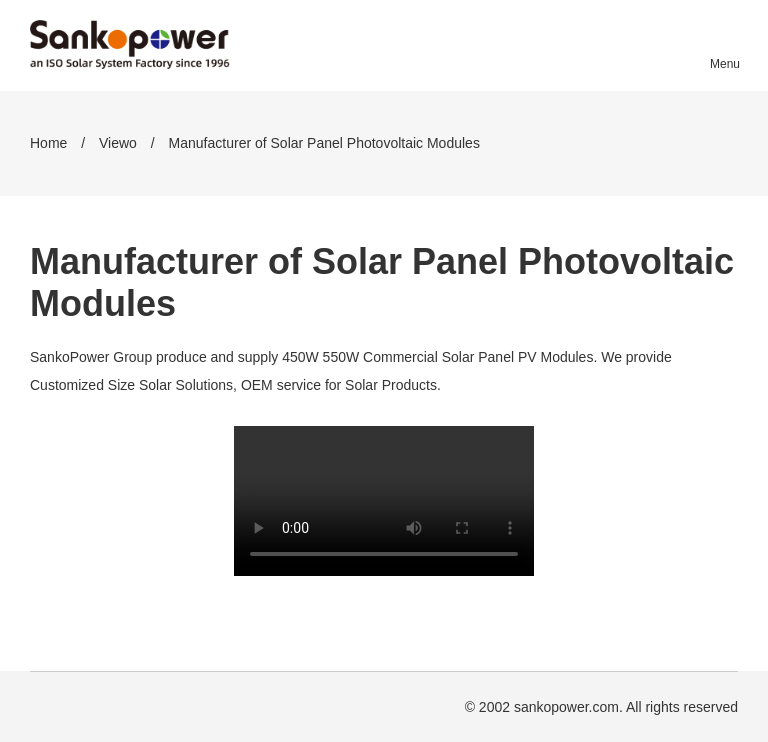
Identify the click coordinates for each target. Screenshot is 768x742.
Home (48, 143)
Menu (724, 64)
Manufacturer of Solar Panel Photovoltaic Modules (324, 143)
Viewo (118, 143)
